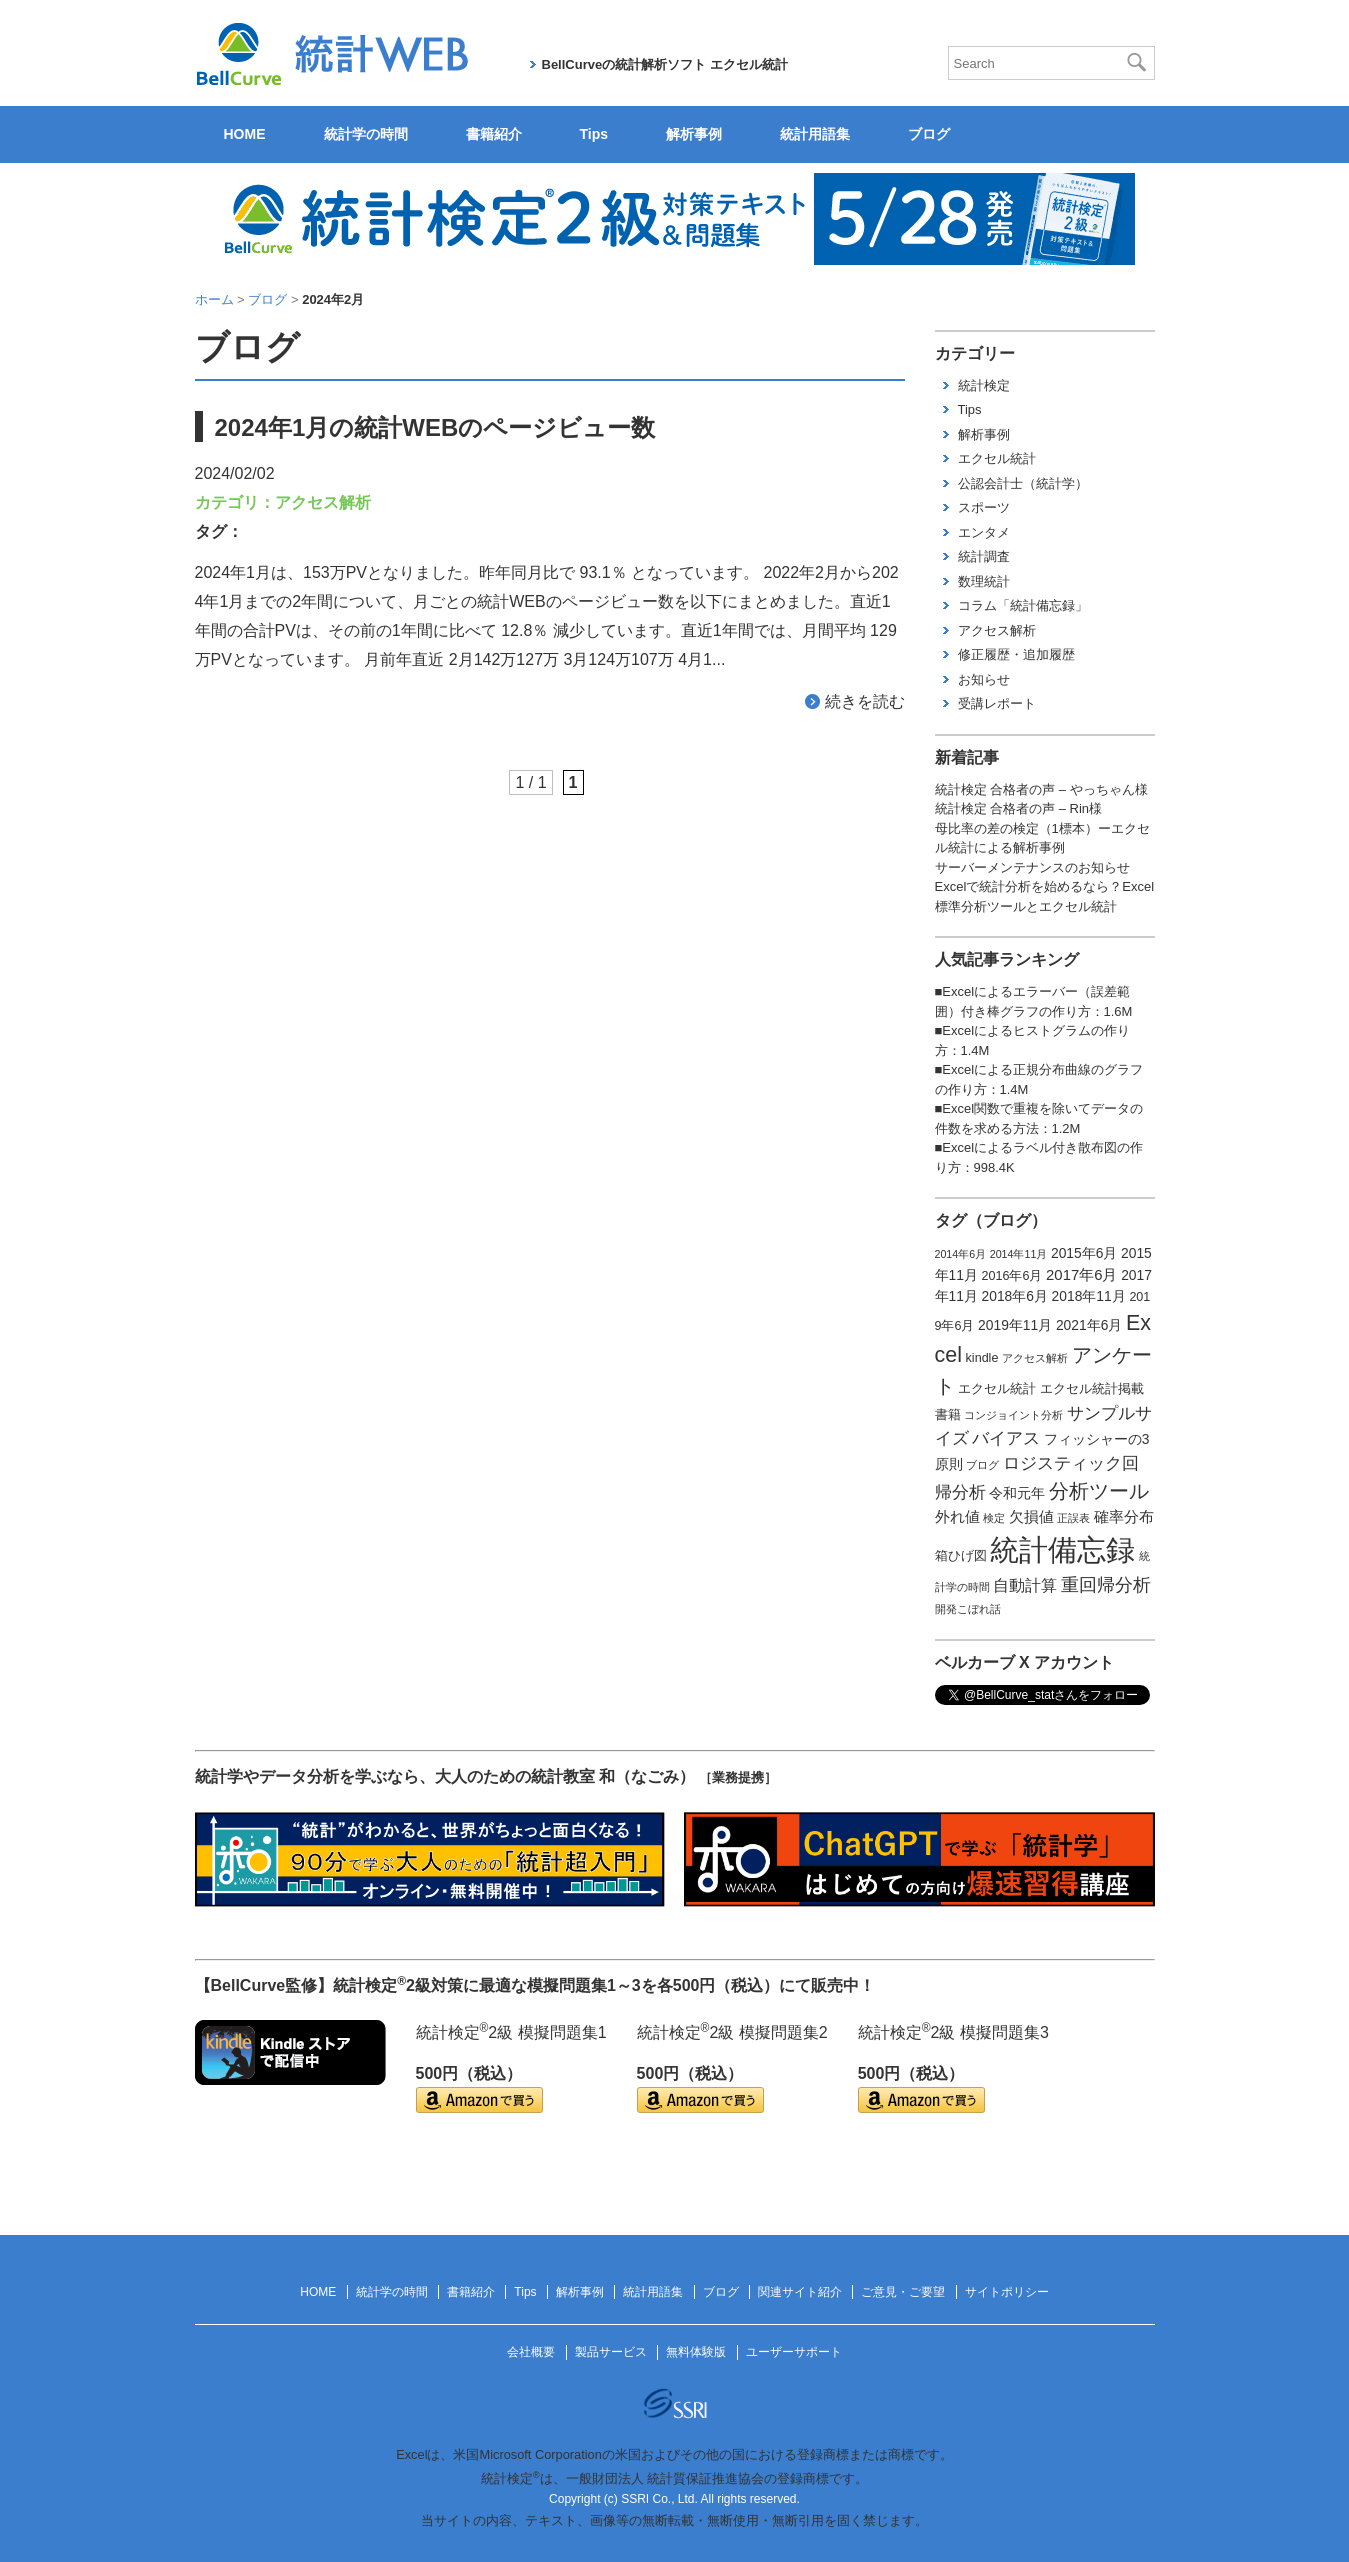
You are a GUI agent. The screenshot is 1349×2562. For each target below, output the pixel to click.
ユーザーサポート (794, 2352)
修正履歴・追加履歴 (1016, 654)
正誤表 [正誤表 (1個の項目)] (1073, 1518)
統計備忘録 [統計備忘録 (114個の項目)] (1062, 1549)
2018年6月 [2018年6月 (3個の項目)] (1015, 1296)
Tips (594, 134)
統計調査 (984, 556)
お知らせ (984, 679)
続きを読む (865, 701)
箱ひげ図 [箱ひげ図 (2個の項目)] (961, 1556)
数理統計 (984, 581)
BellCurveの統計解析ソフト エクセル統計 (665, 64)
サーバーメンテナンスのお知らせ (1032, 867)
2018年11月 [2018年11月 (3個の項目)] (1089, 1296)
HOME (245, 134)
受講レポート (997, 703)
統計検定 (984, 385)
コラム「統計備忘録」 (1023, 605)
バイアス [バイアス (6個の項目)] (1006, 1438)
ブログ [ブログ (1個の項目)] (982, 1465)
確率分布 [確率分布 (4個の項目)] (1124, 1517)
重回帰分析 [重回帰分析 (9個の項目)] (1106, 1585)
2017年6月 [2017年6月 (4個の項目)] (1081, 1275)
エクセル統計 (997, 458)
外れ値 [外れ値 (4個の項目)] (957, 1517)
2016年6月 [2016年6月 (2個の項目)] (1012, 1276)
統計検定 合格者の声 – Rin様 (1019, 808)
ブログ (929, 134)
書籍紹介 (494, 134)
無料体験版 (696, 2352)
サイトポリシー (1007, 2292)
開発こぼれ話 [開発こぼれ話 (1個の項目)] (968, 1609)
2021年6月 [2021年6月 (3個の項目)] (1089, 1325)
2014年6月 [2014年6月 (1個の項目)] (961, 1254)
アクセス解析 (323, 502)
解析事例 (694, 134)
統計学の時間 (366, 134)
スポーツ (984, 507)
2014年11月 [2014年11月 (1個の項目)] (1019, 1254)
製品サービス (611, 2352)
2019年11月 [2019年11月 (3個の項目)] (1015, 1325)
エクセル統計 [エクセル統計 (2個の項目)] (997, 1389)
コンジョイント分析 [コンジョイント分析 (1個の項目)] (1013, 1415)
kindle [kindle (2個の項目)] (982, 1358)
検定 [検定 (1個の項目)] (994, 1518)
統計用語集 (815, 134)
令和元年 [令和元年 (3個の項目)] (1017, 1493)
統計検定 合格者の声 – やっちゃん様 (1041, 789)
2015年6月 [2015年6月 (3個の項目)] (1084, 1253)
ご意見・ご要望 (903, 2292)
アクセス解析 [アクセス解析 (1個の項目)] (1035, 1358)
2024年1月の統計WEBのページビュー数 (435, 427)
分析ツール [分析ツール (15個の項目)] (1099, 1491)
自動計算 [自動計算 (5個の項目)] (1025, 1585)
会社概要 (531, 2352)
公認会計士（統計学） (1023, 483)
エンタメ (984, 532)
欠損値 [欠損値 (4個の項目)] (1031, 1517)
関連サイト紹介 (800, 2292)
